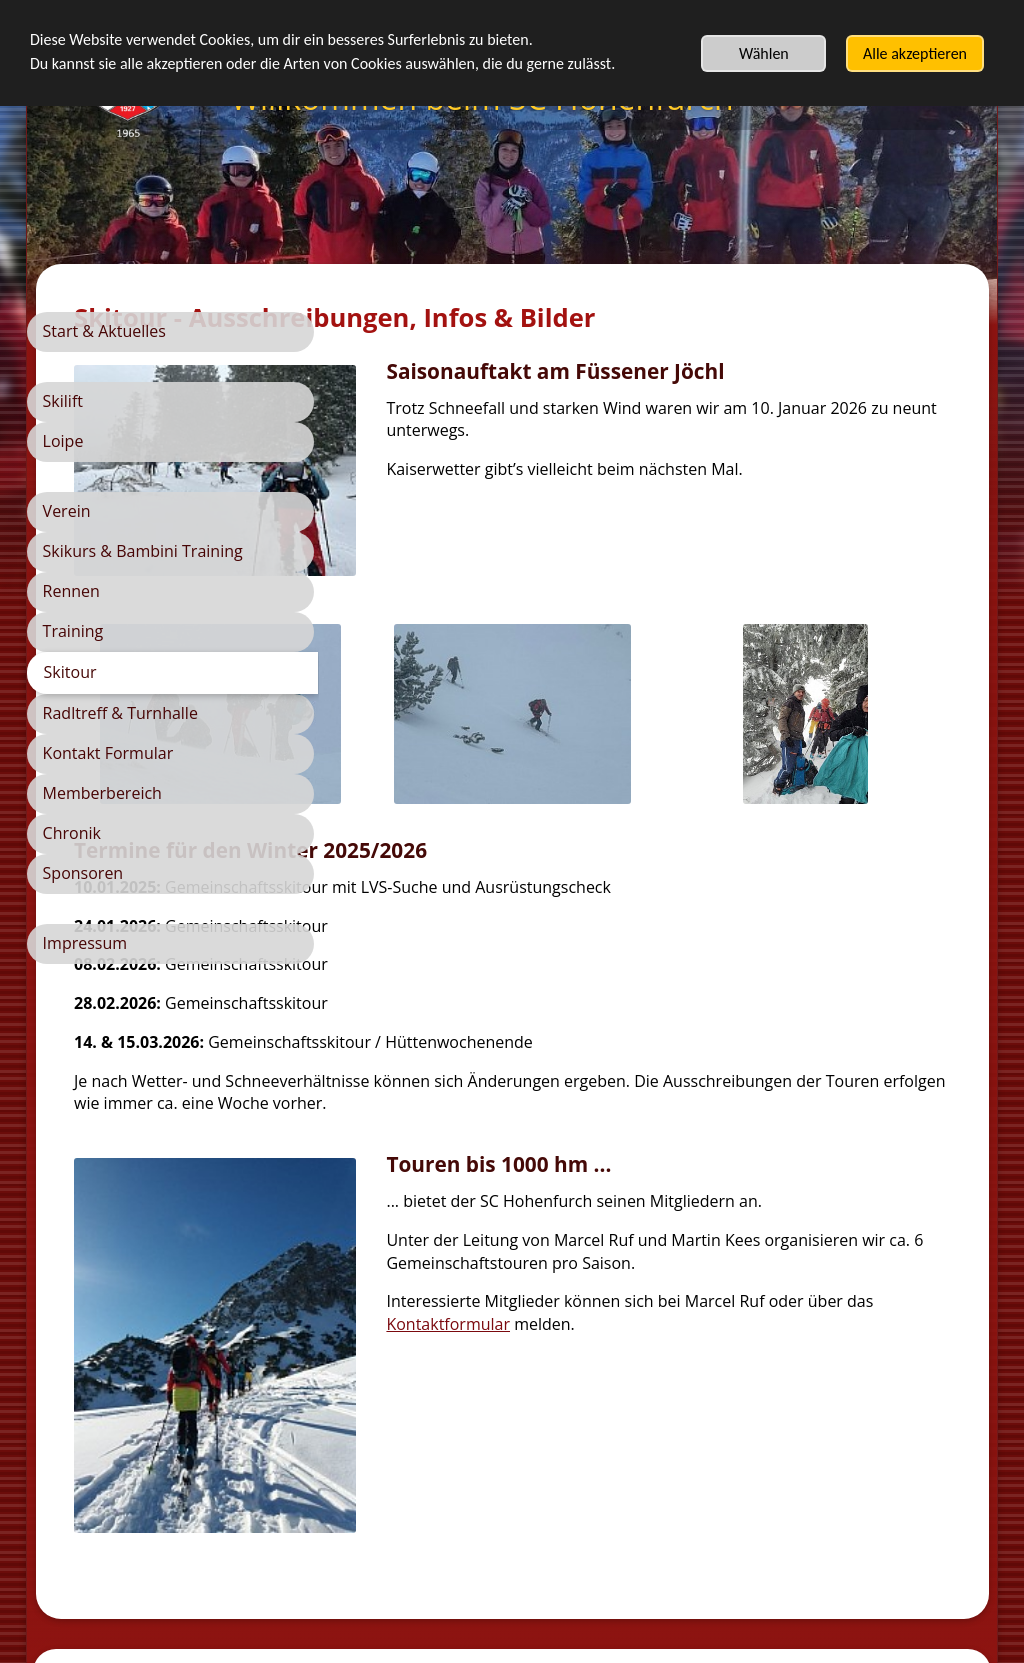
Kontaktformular (738, 1279)
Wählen (764, 53)
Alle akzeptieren (915, 53)
